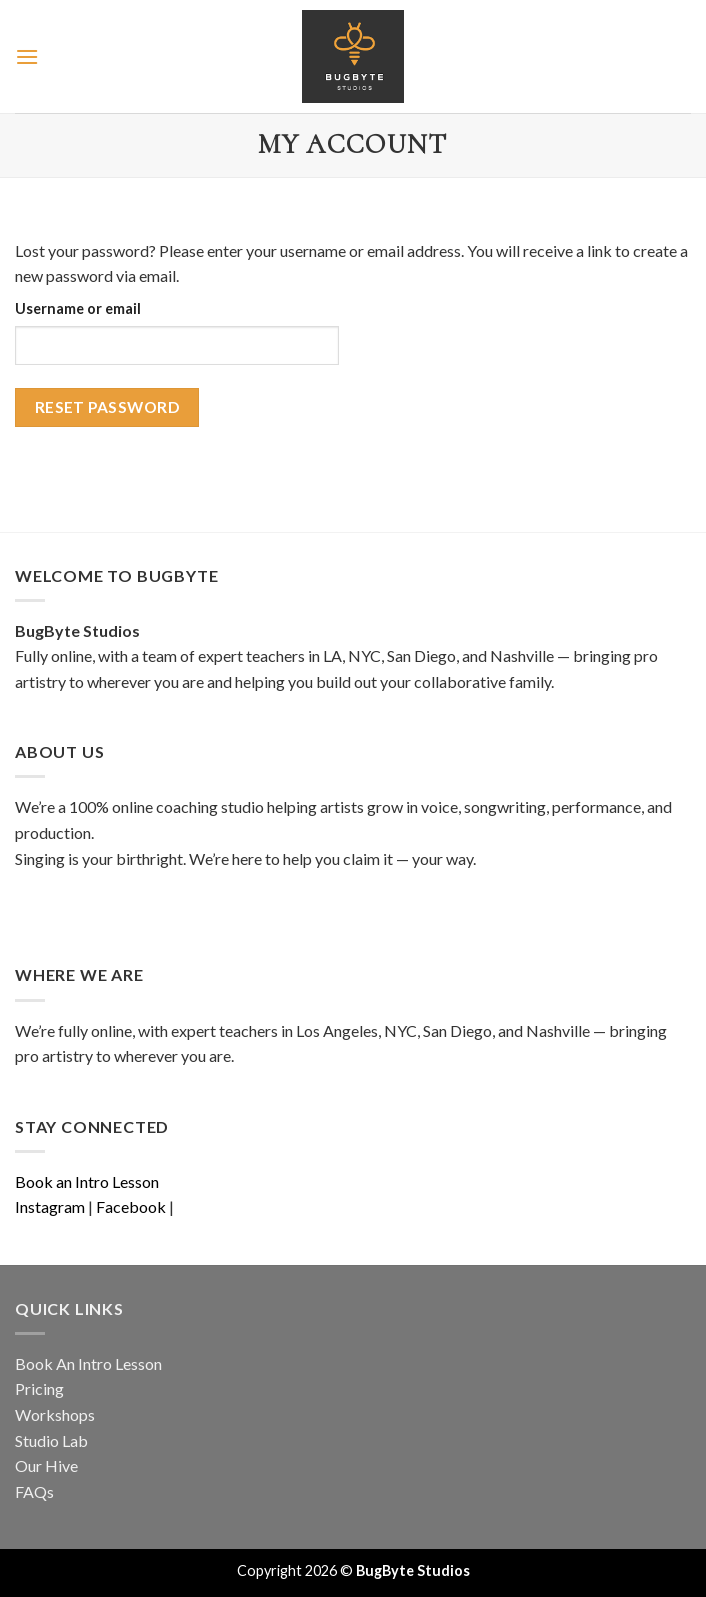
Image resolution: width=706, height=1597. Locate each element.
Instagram (50, 1206)
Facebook (131, 1206)
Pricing (39, 1388)
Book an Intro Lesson (87, 1181)
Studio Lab (51, 1440)
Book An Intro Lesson (88, 1363)
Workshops (55, 1414)
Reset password (107, 407)
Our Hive (46, 1465)
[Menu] (27, 56)
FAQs (34, 1491)
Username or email (78, 308)
